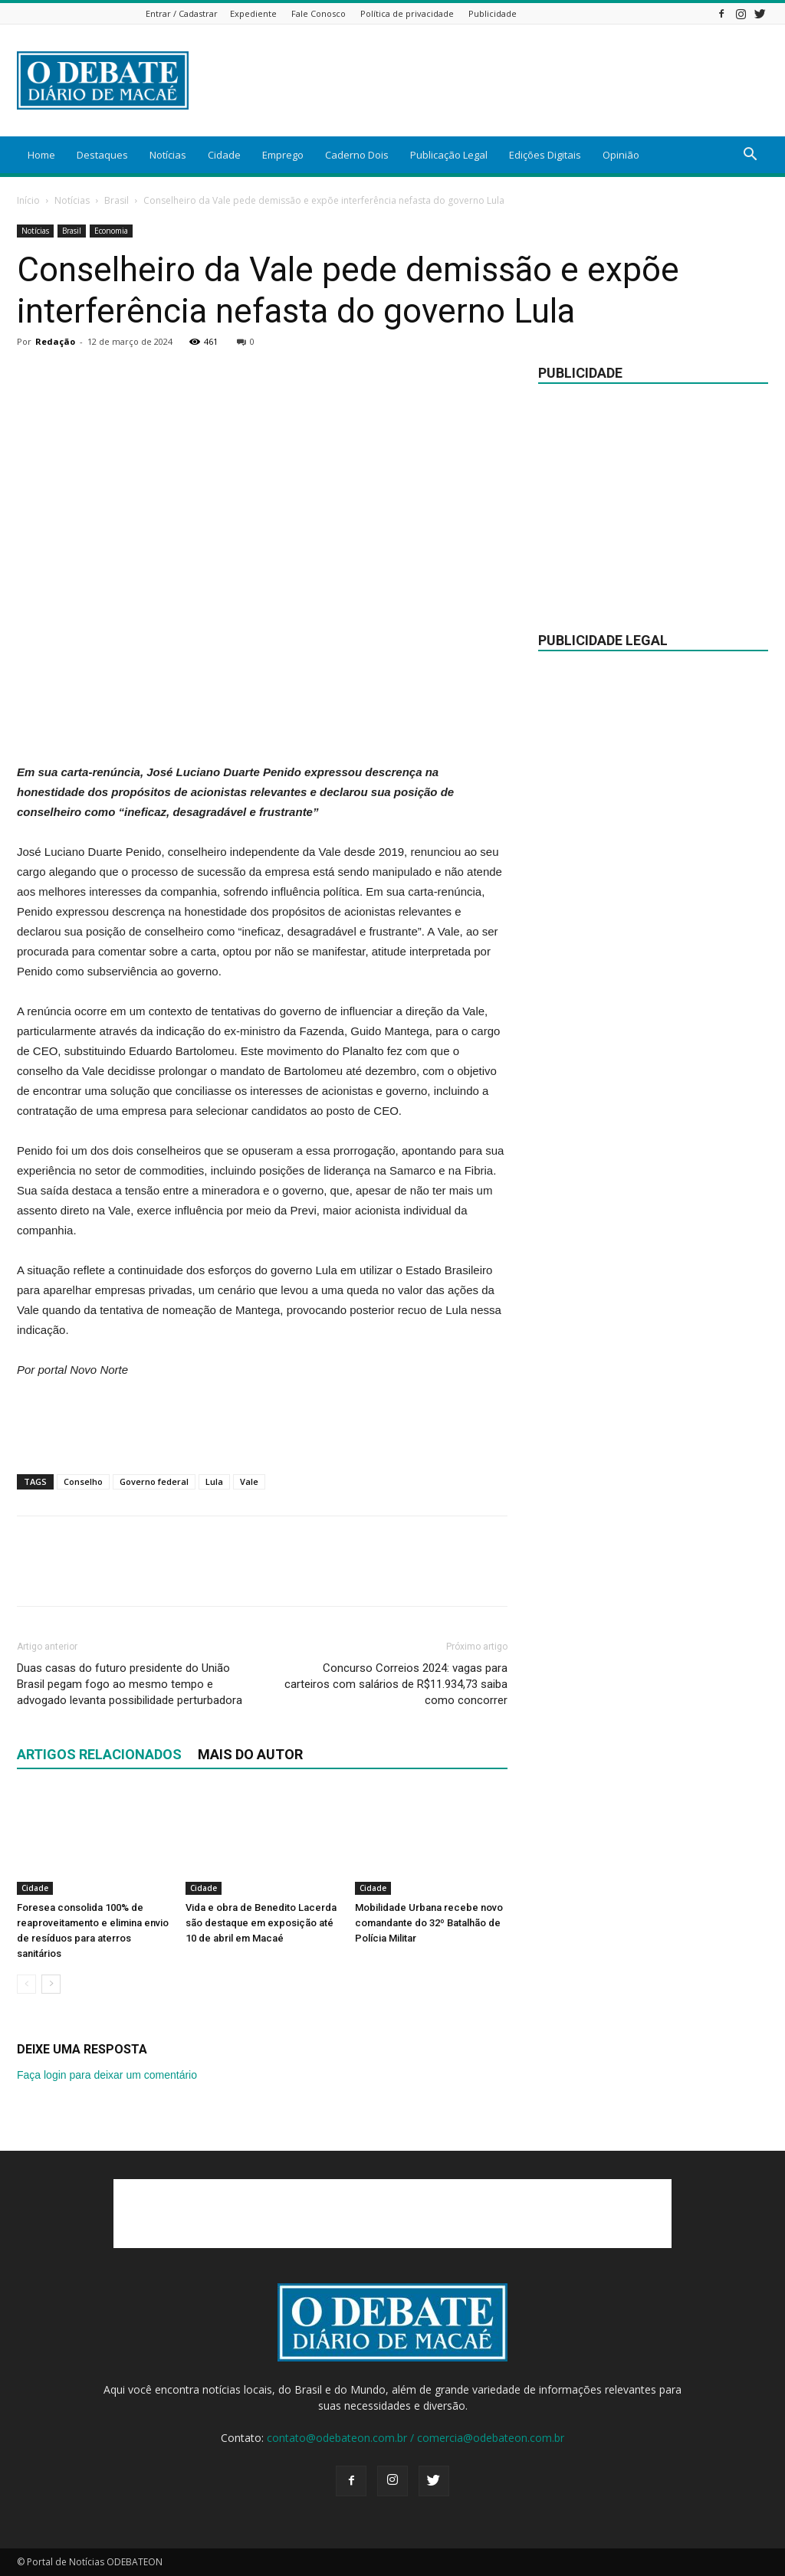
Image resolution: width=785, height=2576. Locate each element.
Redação (55, 341)
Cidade (224, 155)
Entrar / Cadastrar (182, 13)
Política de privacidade (407, 13)
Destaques (102, 155)
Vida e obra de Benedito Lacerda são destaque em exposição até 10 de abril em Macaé (261, 1923)
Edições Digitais (545, 155)
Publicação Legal (449, 155)
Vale (249, 1481)
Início (28, 200)
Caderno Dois (357, 155)
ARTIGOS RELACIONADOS (99, 1754)
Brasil (116, 200)
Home (41, 155)
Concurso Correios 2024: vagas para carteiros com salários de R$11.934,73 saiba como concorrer (395, 1684)
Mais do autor (250, 1754)
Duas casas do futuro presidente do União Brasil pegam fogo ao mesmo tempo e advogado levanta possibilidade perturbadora (129, 1684)
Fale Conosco (318, 13)
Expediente (253, 13)
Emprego (283, 155)
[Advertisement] (489, 80)
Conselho (83, 1481)
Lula (214, 1481)
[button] (749, 156)
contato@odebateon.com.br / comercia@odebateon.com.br (415, 2437)
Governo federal (154, 1481)
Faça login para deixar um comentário (107, 2075)
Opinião (621, 155)
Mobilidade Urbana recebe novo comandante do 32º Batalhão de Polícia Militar (429, 1923)
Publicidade (492, 13)
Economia (111, 230)
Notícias (167, 155)
